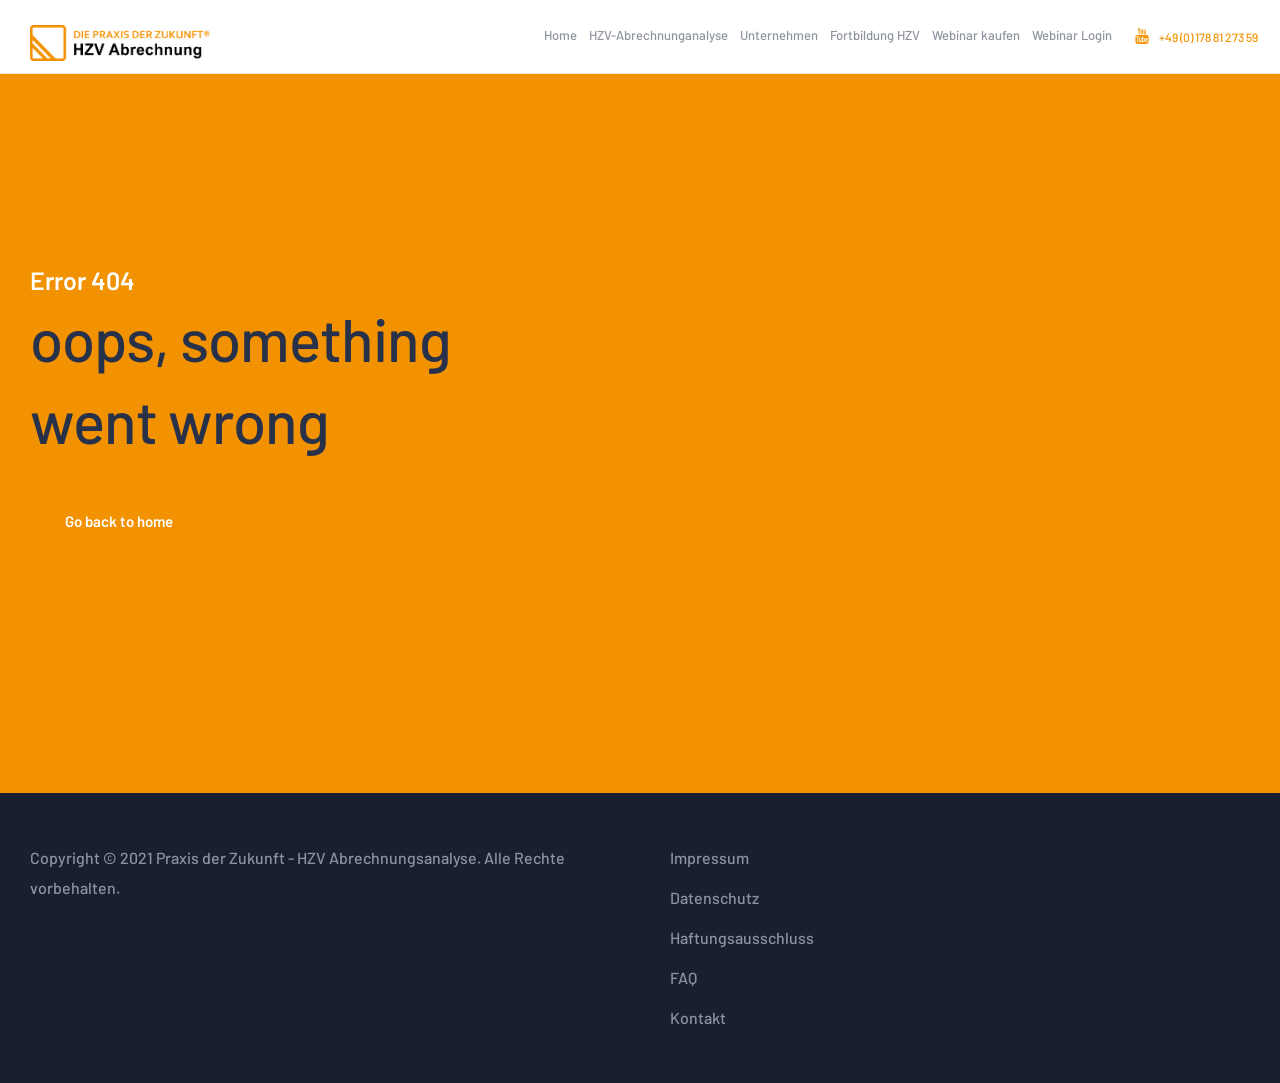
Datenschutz (714, 897)
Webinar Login (1072, 35)
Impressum (709, 857)
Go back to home (119, 521)
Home (560, 35)
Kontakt (698, 1017)
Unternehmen (779, 35)
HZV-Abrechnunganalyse (658, 35)
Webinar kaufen (976, 35)
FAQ (683, 977)
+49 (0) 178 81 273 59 (1208, 37)
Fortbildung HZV (875, 35)
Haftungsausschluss (742, 937)
